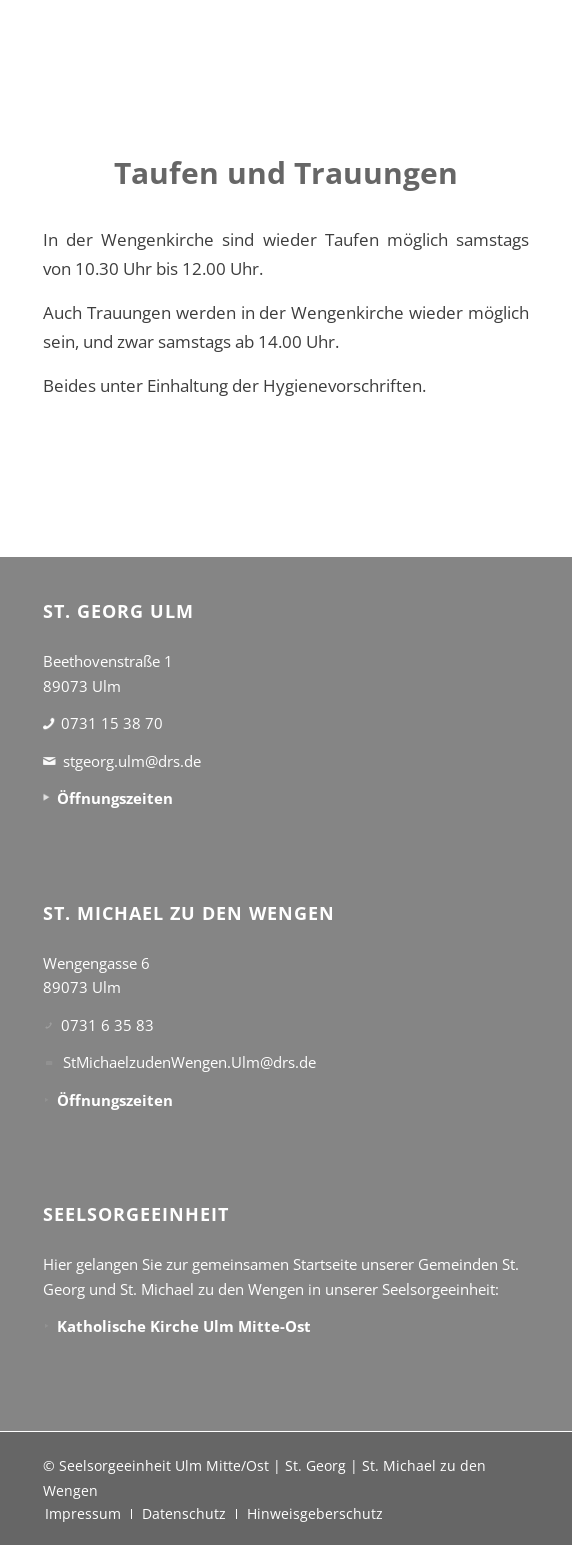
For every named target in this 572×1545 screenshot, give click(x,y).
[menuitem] (83, 1514)
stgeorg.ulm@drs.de (132, 761)
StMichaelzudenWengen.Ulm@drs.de (189, 1062)
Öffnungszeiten (115, 798)
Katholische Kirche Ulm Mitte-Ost (184, 1326)
